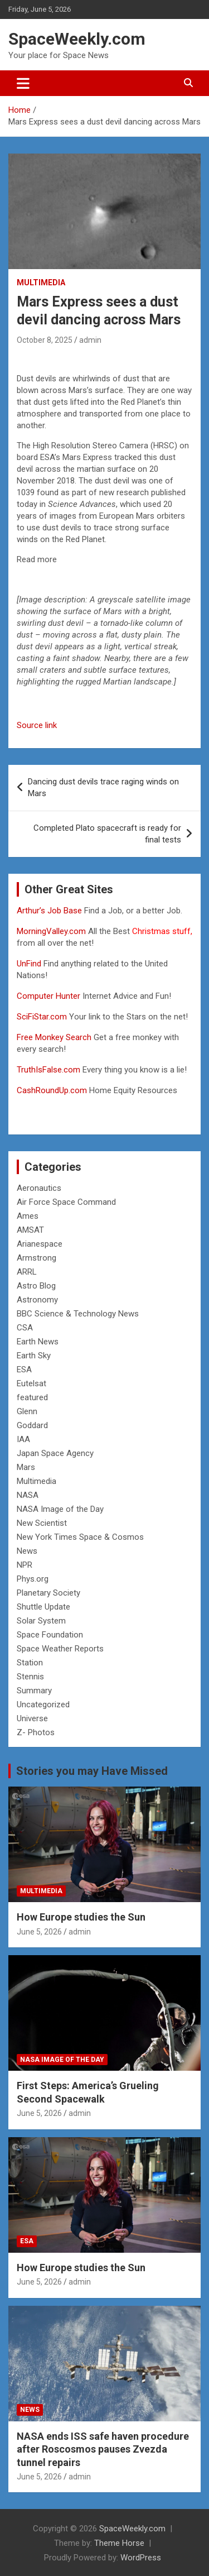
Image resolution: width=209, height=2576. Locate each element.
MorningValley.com (51, 931)
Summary (34, 1691)
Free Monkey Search (54, 1037)
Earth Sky (34, 1356)
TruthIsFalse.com (48, 1070)
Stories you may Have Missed (92, 1771)
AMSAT (30, 1230)
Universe (32, 1718)
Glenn (27, 1411)
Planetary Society (48, 1593)
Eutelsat (31, 1383)
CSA (25, 1328)
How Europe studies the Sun (81, 1917)
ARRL (27, 1272)
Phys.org (32, 1579)
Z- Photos (36, 1732)
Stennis (30, 1677)
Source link (37, 725)
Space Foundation (50, 1635)
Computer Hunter (48, 996)
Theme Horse (119, 2543)
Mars (26, 1467)
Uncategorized (43, 1704)
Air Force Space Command (66, 1202)
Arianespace (39, 1244)
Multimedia (41, 282)
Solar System (41, 1621)
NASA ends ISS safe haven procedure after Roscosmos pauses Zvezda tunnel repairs (103, 2449)
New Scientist (42, 1523)
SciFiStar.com (42, 1017)
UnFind (30, 964)
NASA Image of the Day (60, 1509)
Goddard (32, 1425)
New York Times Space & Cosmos (80, 1537)
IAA (23, 1439)
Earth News (38, 1342)
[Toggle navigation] (23, 83)
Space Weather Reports (60, 1649)
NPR (24, 1565)
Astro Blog (36, 1286)
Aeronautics (39, 1188)
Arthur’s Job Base (50, 911)
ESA (24, 1369)
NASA (27, 1495)
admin (90, 340)
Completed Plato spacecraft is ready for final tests (107, 834)
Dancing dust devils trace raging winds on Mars (103, 787)
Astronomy (37, 1300)
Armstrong (36, 1258)
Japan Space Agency (55, 1453)
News (27, 1551)
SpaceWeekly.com (76, 39)
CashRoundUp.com (52, 1090)
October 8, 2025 (44, 340)
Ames (27, 1216)
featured (32, 1397)
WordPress (140, 2558)
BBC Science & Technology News (78, 1314)
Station (30, 1663)
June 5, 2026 (39, 1931)
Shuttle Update (43, 1607)
